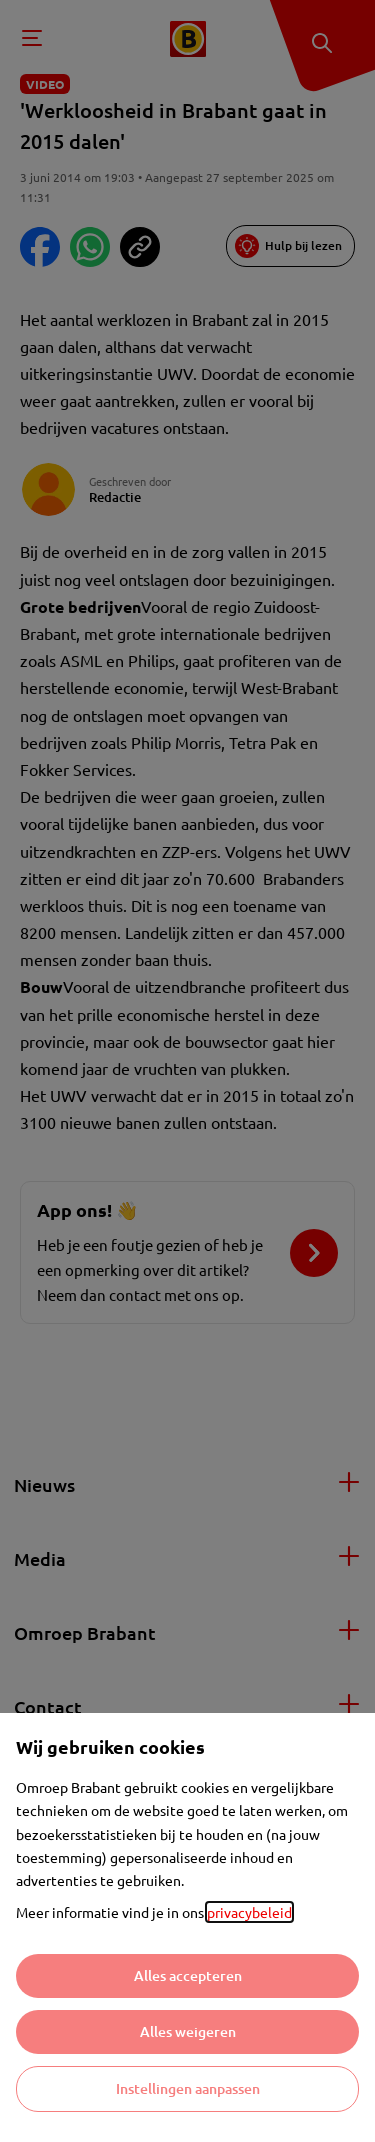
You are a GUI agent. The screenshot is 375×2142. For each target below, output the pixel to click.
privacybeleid (249, 1912)
